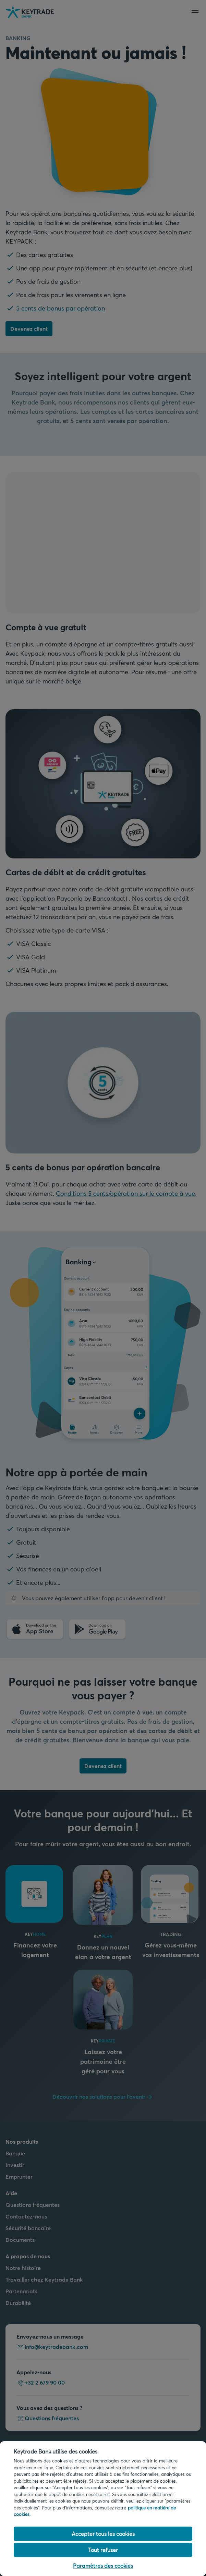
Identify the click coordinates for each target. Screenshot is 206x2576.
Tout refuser (103, 2549)
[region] (103, 2508)
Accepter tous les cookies (103, 2533)
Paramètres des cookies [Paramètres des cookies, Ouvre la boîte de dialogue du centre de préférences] (103, 2565)
